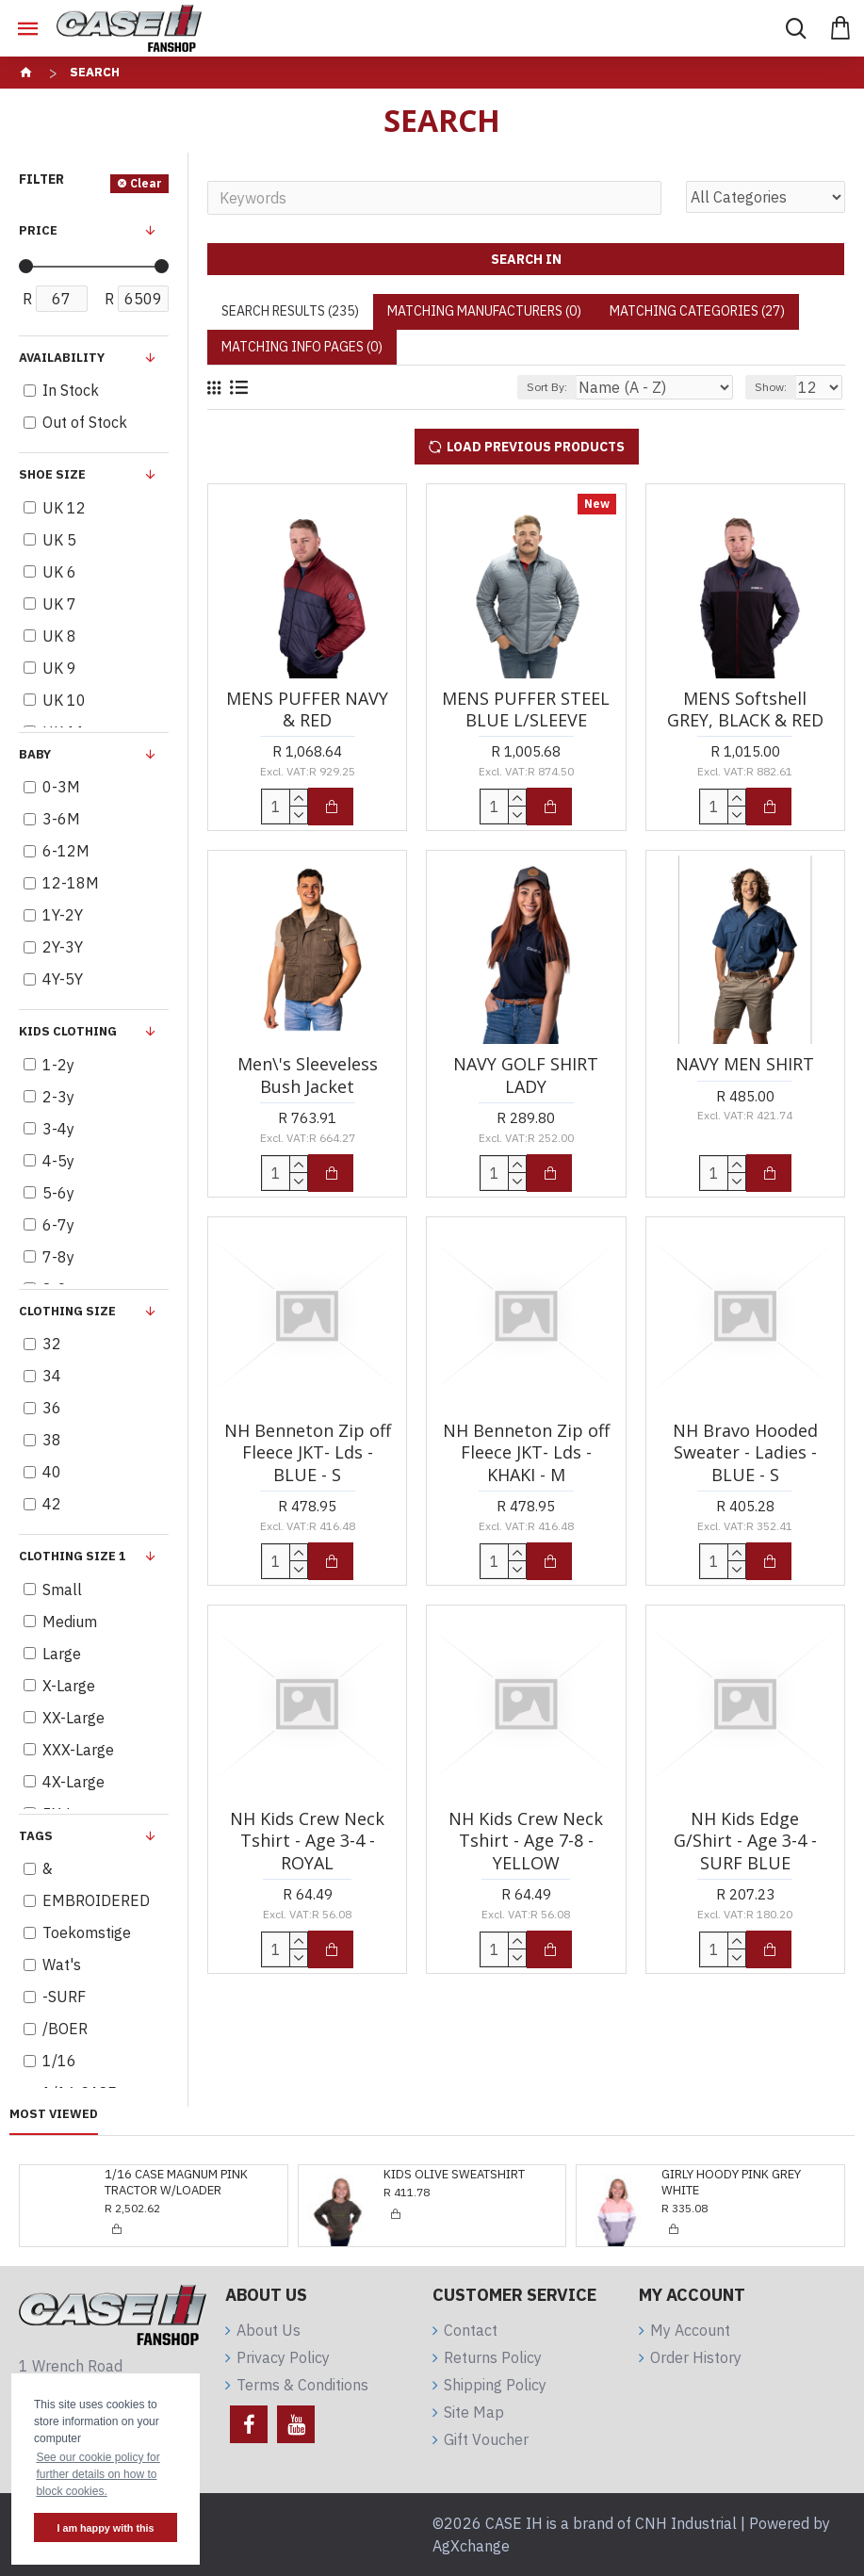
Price (38, 230)
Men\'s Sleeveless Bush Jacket (307, 1075)
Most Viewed (53, 2114)
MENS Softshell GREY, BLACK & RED (745, 709)
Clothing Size (67, 1311)
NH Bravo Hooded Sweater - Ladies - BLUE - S (745, 1453)
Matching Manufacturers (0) (484, 310)
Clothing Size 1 (72, 1556)
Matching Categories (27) (697, 310)
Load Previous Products (536, 446)
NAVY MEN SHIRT (745, 1064)
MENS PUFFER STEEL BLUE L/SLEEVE (526, 709)
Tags (36, 1836)
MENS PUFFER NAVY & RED (307, 709)
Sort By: (547, 387)
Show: (771, 387)
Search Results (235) (290, 310)
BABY (35, 754)
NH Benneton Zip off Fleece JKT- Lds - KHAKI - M (526, 1453)
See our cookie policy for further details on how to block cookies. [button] (97, 2474)
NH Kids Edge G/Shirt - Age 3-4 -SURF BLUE (745, 1841)
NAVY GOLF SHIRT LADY (525, 1075)
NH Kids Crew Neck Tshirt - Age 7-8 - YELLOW (525, 1841)
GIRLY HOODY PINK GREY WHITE (453, 2182)
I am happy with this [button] (105, 2528)
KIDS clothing (68, 1031)
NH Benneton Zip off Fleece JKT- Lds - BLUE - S (307, 1453)
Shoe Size (52, 474)
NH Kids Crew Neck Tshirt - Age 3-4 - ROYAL (307, 1841)
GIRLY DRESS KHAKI (717, 2174)
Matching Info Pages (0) (302, 346)
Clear (146, 183)
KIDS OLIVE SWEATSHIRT (175, 2174)
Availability (62, 358)
